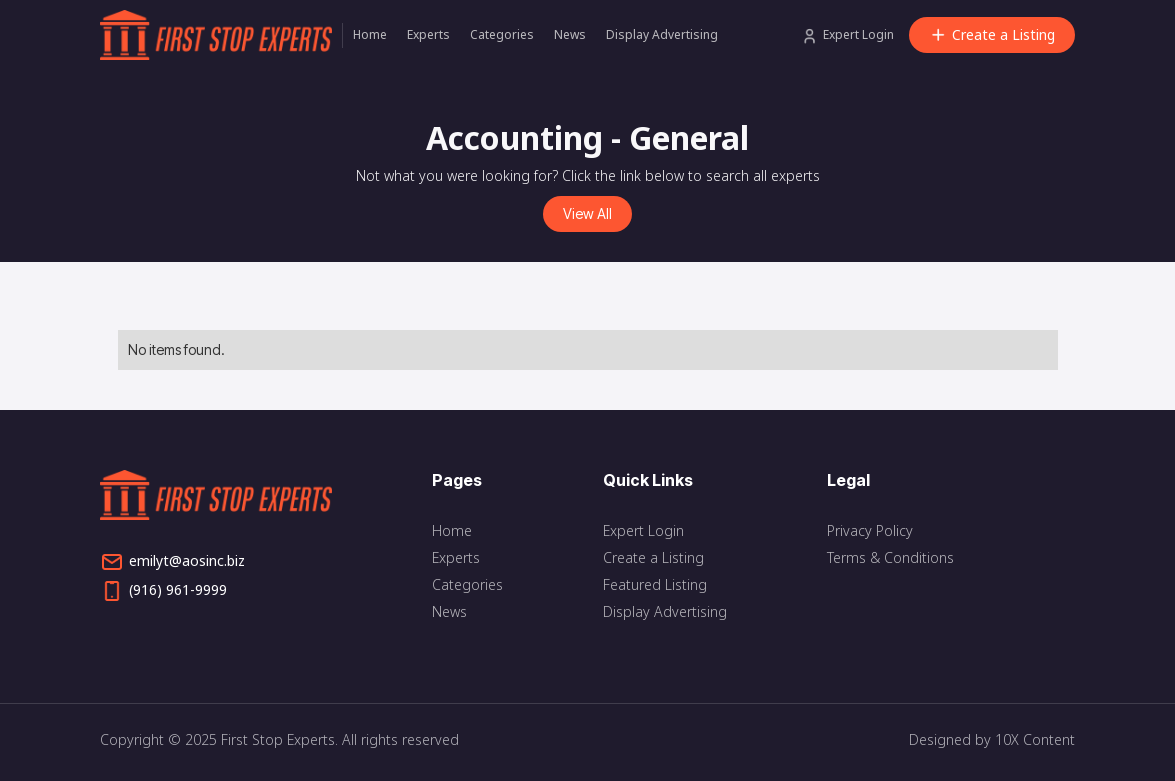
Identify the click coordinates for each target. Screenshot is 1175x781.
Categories (502, 34)
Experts (428, 34)
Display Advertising (662, 34)
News (570, 34)
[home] (221, 35)
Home (370, 34)
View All (587, 213)
